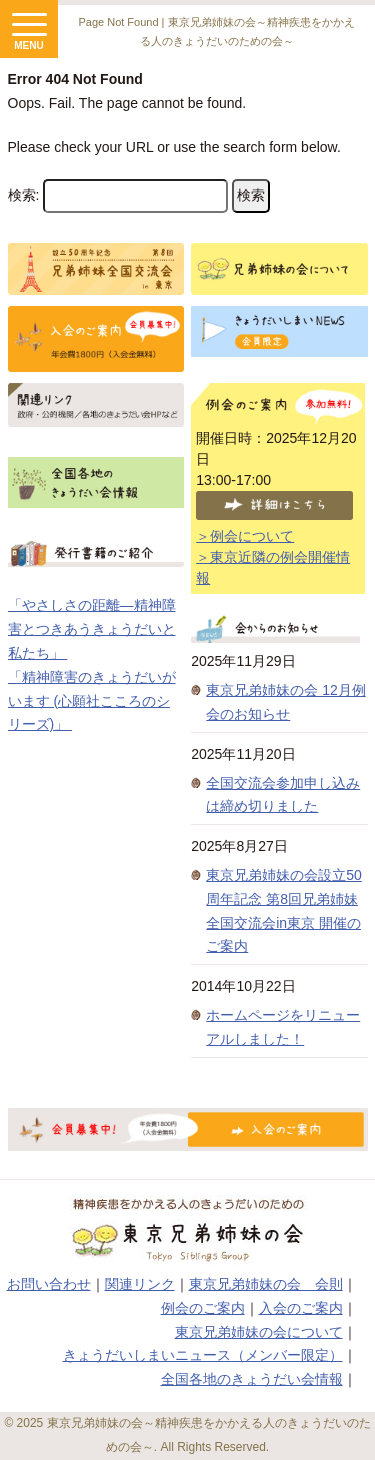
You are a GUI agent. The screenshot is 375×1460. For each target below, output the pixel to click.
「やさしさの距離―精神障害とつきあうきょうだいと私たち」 (92, 629)
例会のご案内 (203, 1308)
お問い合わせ (49, 1284)
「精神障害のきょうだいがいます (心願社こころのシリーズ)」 (92, 701)
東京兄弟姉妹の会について (259, 1332)
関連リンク (140, 1284)
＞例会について (245, 536)
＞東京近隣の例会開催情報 (273, 567)
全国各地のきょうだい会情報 (252, 1379)
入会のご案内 (301, 1308)
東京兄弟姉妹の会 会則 (266, 1284)
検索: (24, 195)
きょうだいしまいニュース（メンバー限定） (203, 1355)
